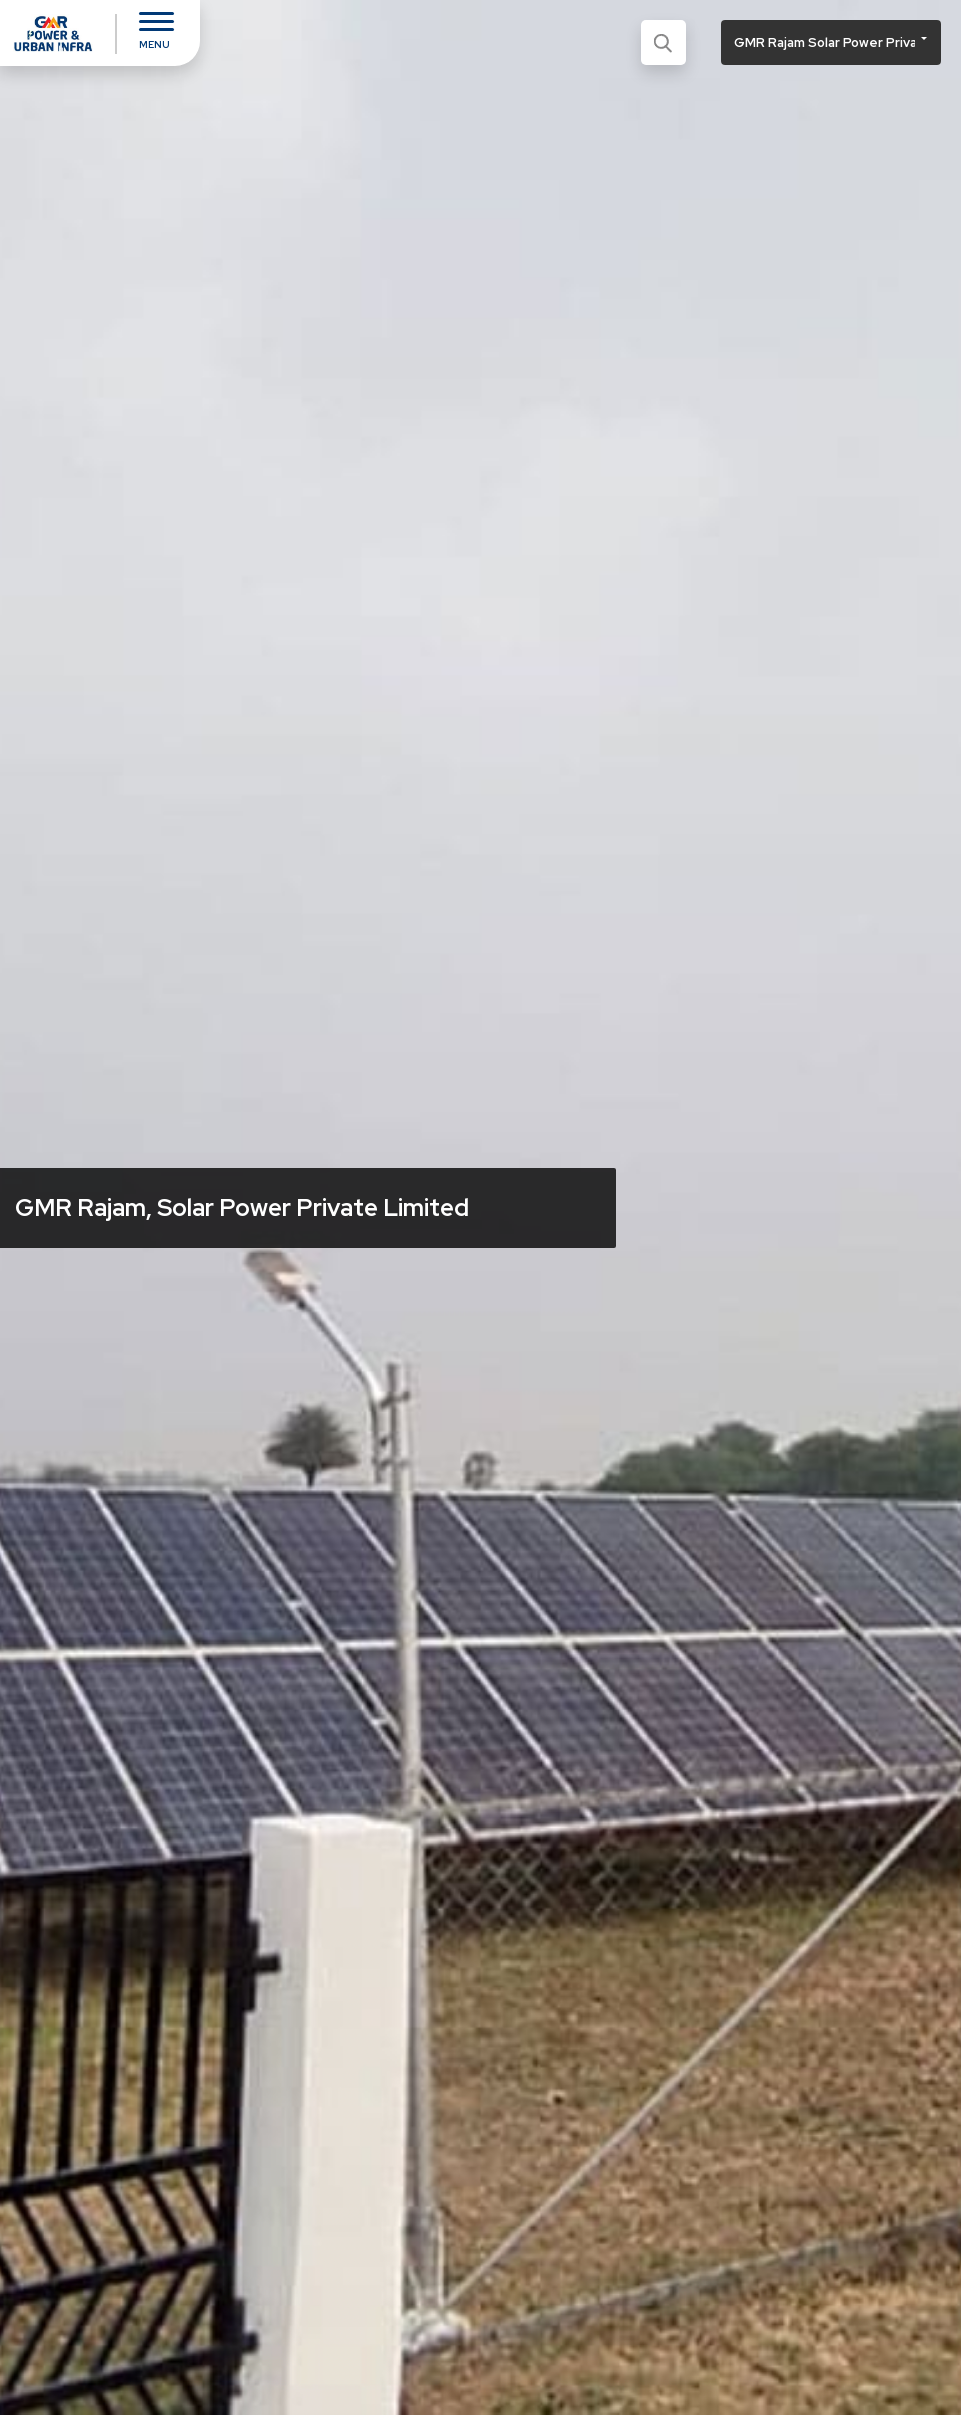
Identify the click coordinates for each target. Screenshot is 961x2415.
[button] (831, 42)
